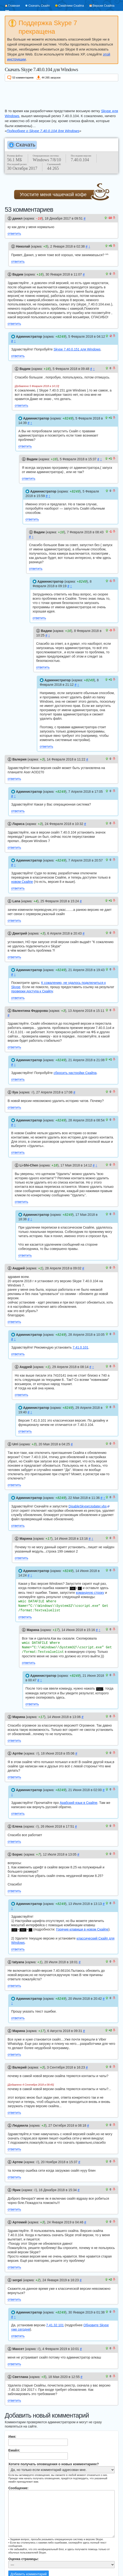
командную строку (90, 1585)
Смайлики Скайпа (71, 5)
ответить (14, 233)
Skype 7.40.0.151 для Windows (77, 348)
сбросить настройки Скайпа (75, 1068)
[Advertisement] (61, 94)
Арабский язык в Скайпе (78, 1792)
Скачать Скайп (38, 5)
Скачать (25, 145)
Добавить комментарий (28, 2560)
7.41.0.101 (80, 1341)
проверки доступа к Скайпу (32, 987)
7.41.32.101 (55, 2311)
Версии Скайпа (103, 5)
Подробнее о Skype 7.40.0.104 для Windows (43, 131)
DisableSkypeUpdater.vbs (88, 1499)
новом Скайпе (22, 878)
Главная (14, 5)
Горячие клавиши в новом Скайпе (82, 1918)
